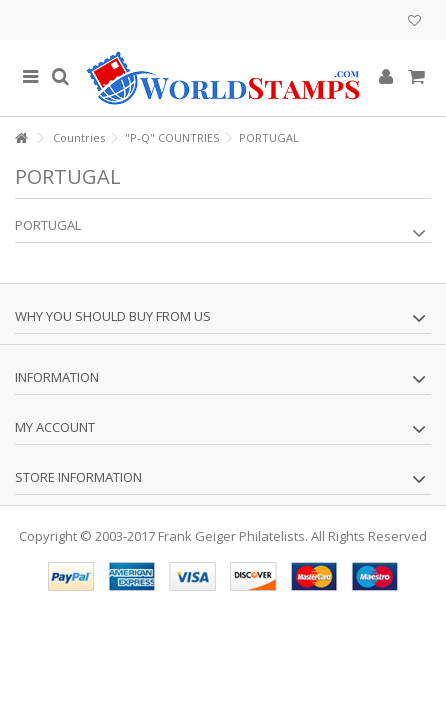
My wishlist (414, 21)
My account (55, 427)
